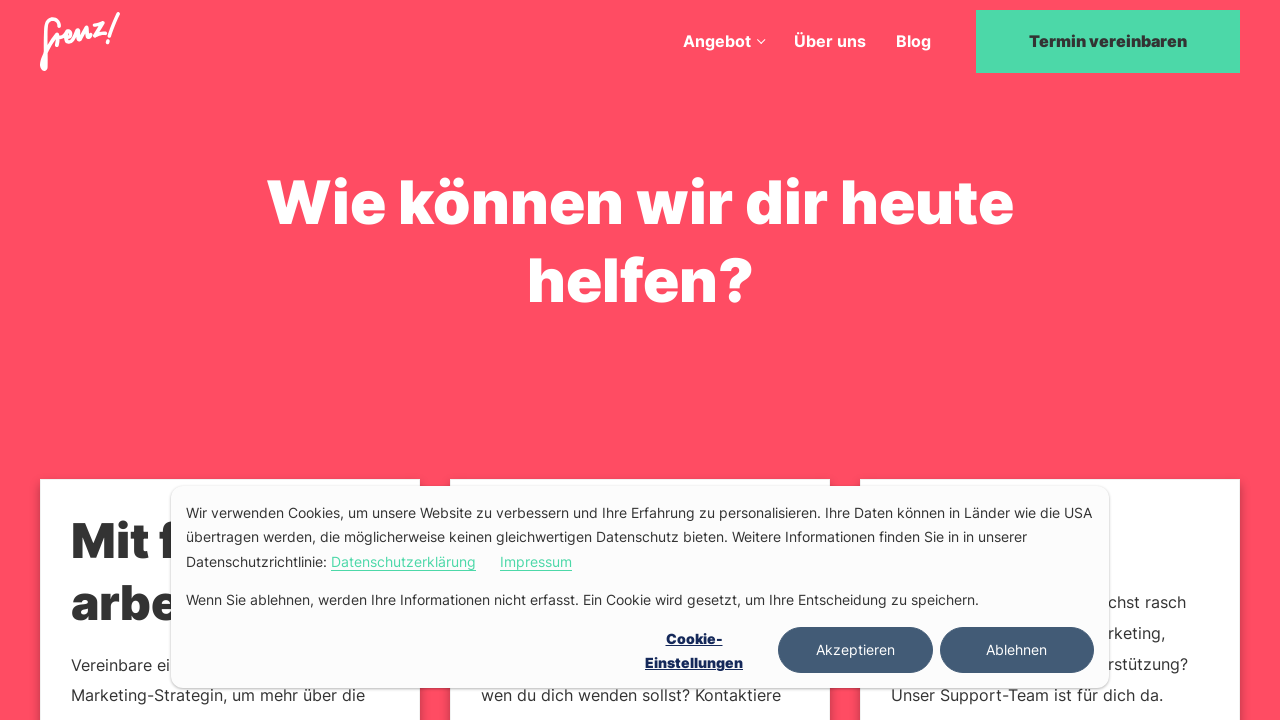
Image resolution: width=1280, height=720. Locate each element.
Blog (913, 41)
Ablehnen (1016, 649)
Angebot (717, 41)
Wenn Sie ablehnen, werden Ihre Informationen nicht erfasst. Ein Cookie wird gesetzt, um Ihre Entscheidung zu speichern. (582, 599)
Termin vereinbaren (1108, 41)
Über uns (830, 41)
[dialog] (640, 587)
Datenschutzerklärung (403, 561)
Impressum (536, 561)
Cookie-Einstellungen (694, 651)
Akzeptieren (855, 649)
